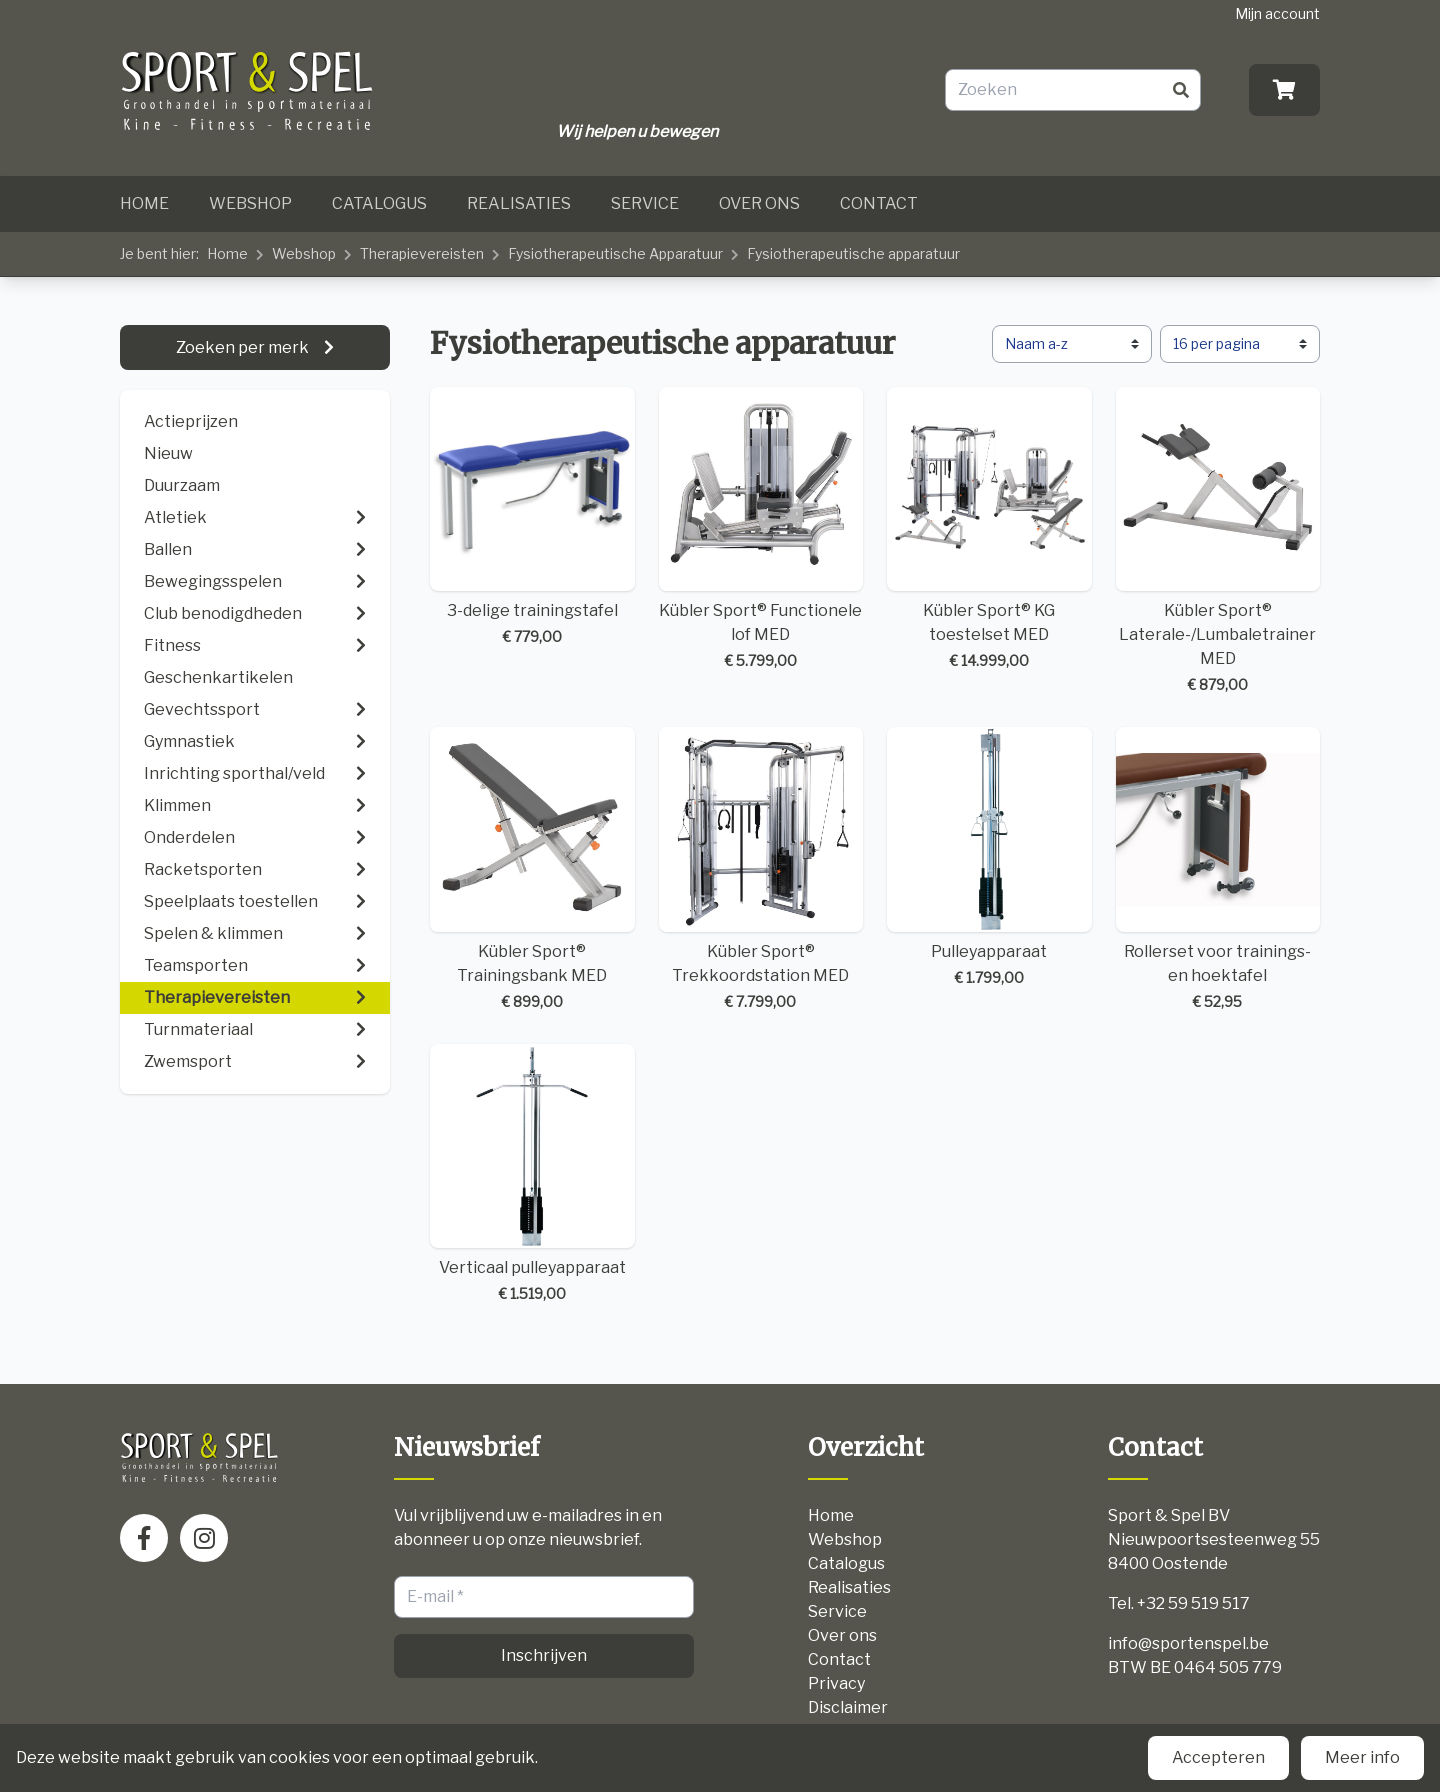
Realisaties (519, 203)
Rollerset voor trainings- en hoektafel (1218, 869)
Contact (879, 203)
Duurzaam (182, 485)
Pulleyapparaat (989, 857)
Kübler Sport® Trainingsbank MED (532, 869)
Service (645, 203)
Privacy (836, 1683)
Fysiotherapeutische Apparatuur (615, 253)
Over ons (759, 203)
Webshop (250, 203)
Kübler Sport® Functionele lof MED (761, 529)
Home (144, 203)
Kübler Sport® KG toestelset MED (989, 529)
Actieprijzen (191, 421)
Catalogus (379, 203)
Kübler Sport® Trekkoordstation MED (761, 869)
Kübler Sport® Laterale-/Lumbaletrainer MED (1218, 541)
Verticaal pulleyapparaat (532, 1174)
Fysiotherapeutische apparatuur (853, 253)
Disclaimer (848, 1707)
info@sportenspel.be (1188, 1643)
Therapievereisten (422, 253)
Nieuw (168, 453)
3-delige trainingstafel (532, 517)
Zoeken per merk (244, 347)
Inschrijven (544, 1655)
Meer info (1362, 1757)
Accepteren (1218, 1757)
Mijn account (1277, 13)
